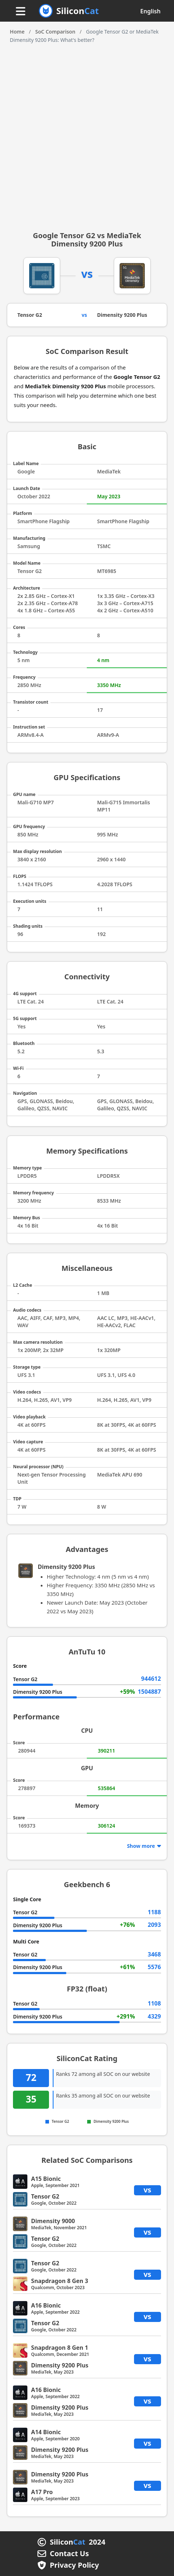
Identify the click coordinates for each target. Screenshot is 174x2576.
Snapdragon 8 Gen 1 (59, 2348)
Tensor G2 (29, 315)
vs (147, 2190)
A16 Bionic (46, 2305)
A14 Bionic (46, 2432)
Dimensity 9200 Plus (122, 315)
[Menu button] (20, 11)
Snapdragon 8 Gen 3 (59, 2281)
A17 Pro (42, 2492)
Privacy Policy (74, 2565)
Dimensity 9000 (53, 2221)
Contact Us (69, 2553)
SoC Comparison (55, 31)
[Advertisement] (87, 135)
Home (17, 31)
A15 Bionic (46, 2179)
